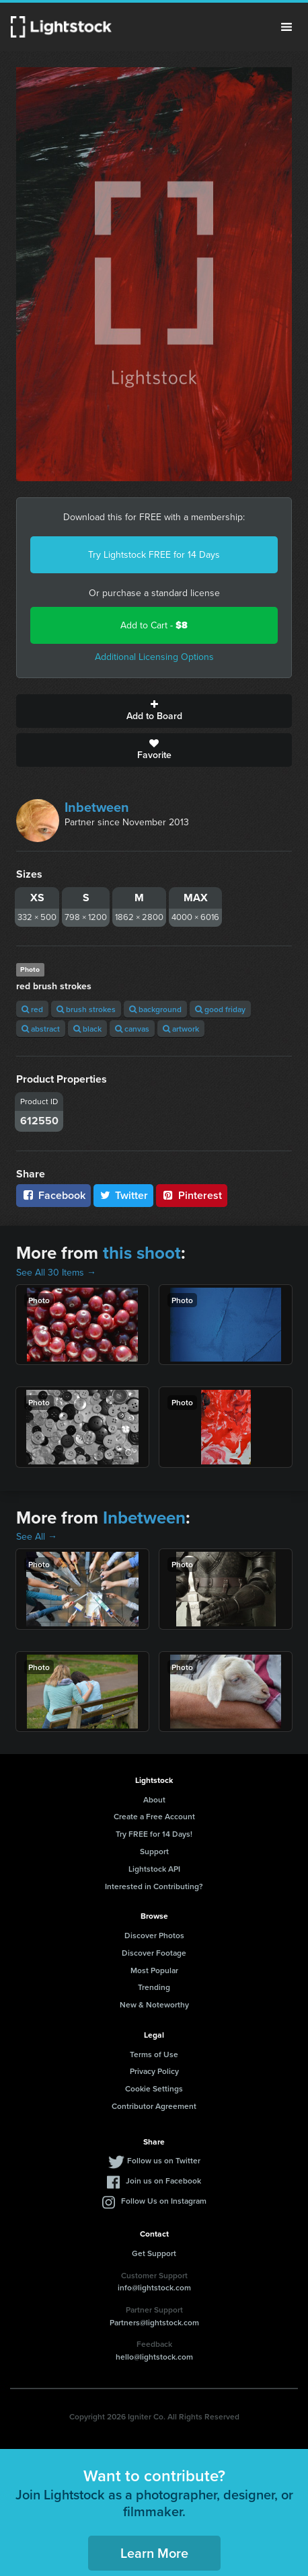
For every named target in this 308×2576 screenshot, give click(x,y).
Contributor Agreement (154, 2106)
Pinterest (191, 1195)
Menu (286, 27)
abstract (41, 1028)
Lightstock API (154, 1868)
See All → (36, 1537)
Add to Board (154, 711)
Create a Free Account (154, 1816)
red (32, 1009)
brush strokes (86, 1009)
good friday (220, 1009)
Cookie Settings (154, 2088)
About (154, 1799)
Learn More (154, 2553)
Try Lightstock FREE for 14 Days (154, 555)
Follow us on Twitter (163, 2160)
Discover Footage (154, 1952)
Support (154, 1851)
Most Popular (154, 1970)
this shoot (142, 1252)
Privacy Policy (154, 2071)
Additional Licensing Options (154, 657)
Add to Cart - (154, 625)
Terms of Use (154, 2054)
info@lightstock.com (154, 2287)
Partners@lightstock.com (154, 2322)
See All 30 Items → (56, 1272)
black (87, 1028)
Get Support (154, 2253)
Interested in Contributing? (154, 1886)
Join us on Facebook (163, 2180)
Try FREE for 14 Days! (154, 1833)
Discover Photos (154, 1935)
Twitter (124, 1195)
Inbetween (97, 807)
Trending (154, 1987)
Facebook (53, 1195)
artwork (181, 1028)
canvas (132, 1028)
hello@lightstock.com (154, 2356)
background (155, 1009)
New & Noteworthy (154, 2004)
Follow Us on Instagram (163, 2200)
